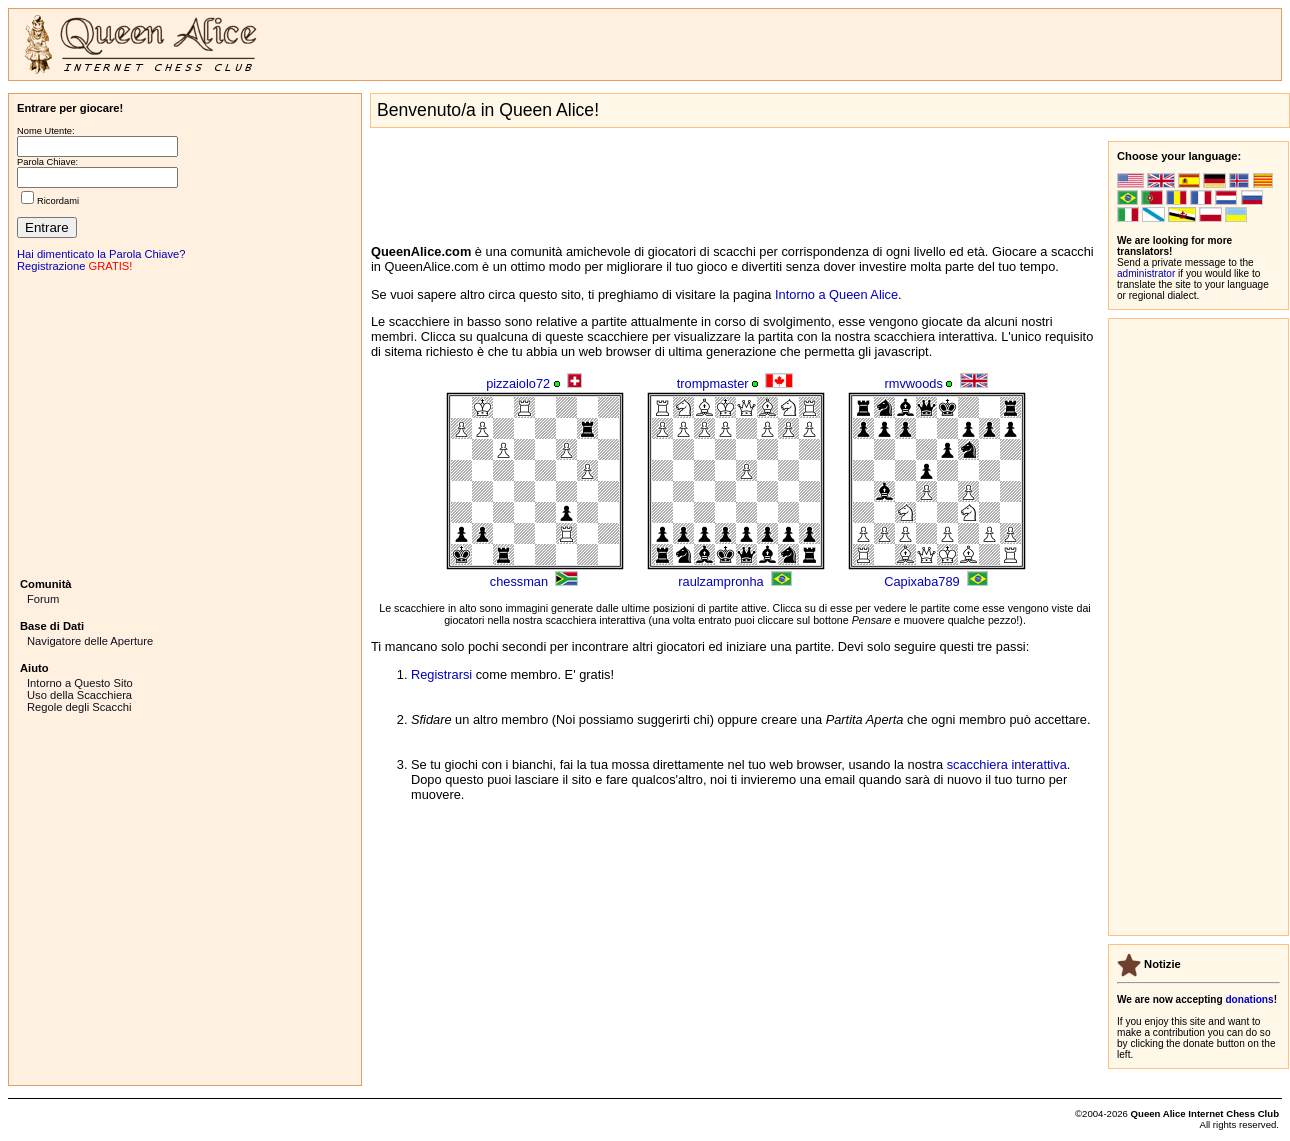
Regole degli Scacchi (79, 707)
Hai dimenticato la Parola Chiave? (101, 254)
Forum (43, 599)
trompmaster (713, 383)
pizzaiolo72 (518, 383)
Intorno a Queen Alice (836, 294)
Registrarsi (441, 674)
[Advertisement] (185, 423)
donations (1249, 999)
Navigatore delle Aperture (90, 641)
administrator (1146, 273)
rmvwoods (914, 383)
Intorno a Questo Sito (80, 683)
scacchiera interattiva (1007, 764)
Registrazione (51, 266)
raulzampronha (720, 581)
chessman (519, 581)
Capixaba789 (921, 581)
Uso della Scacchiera (79, 695)
